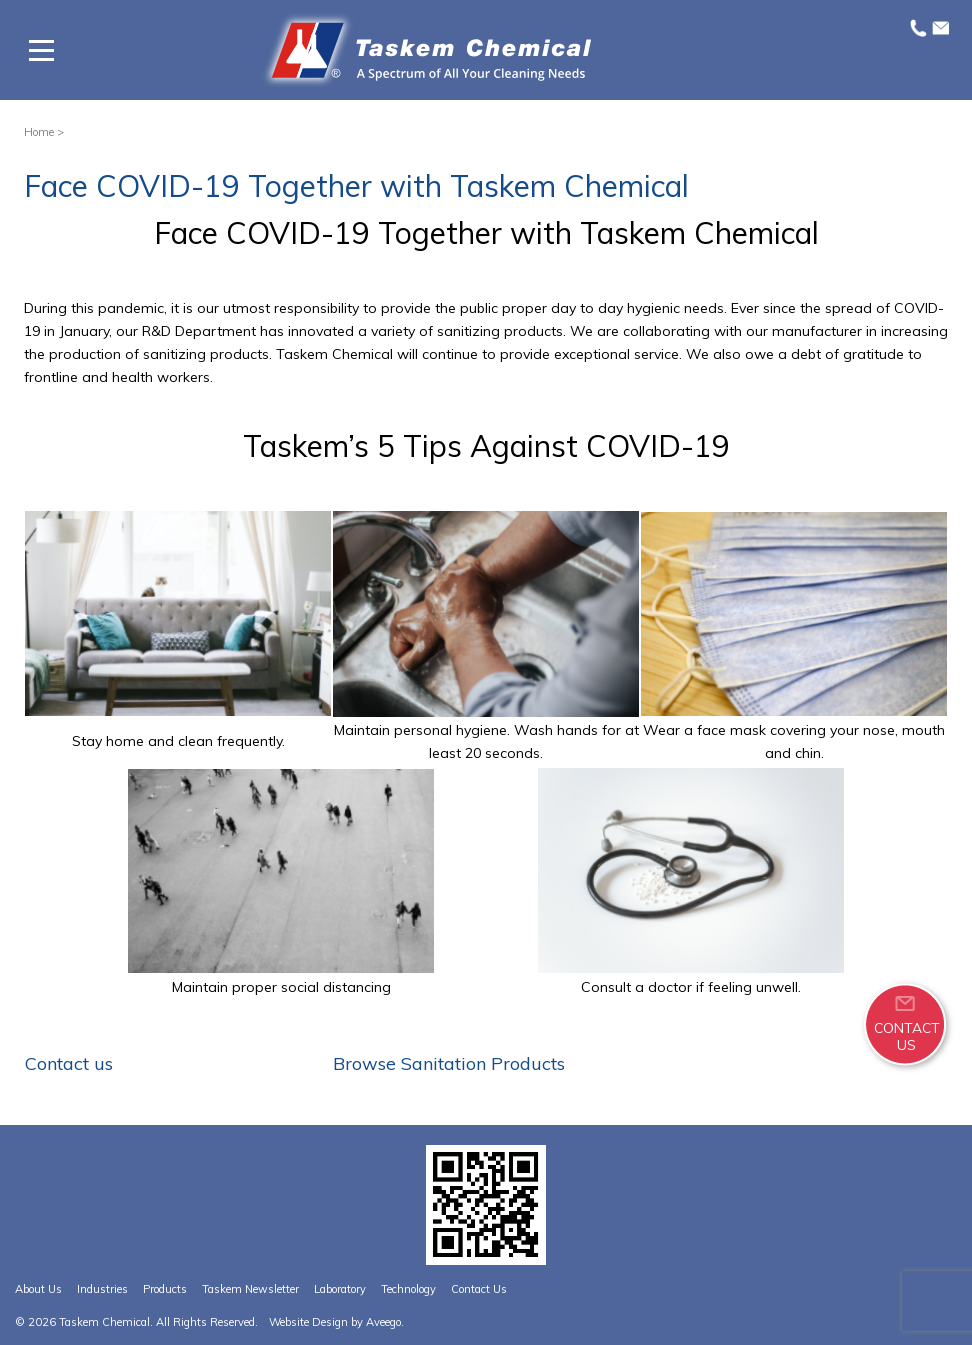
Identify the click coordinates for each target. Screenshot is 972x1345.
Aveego (383, 1322)
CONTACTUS (907, 1036)
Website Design (308, 1322)
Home (39, 132)
